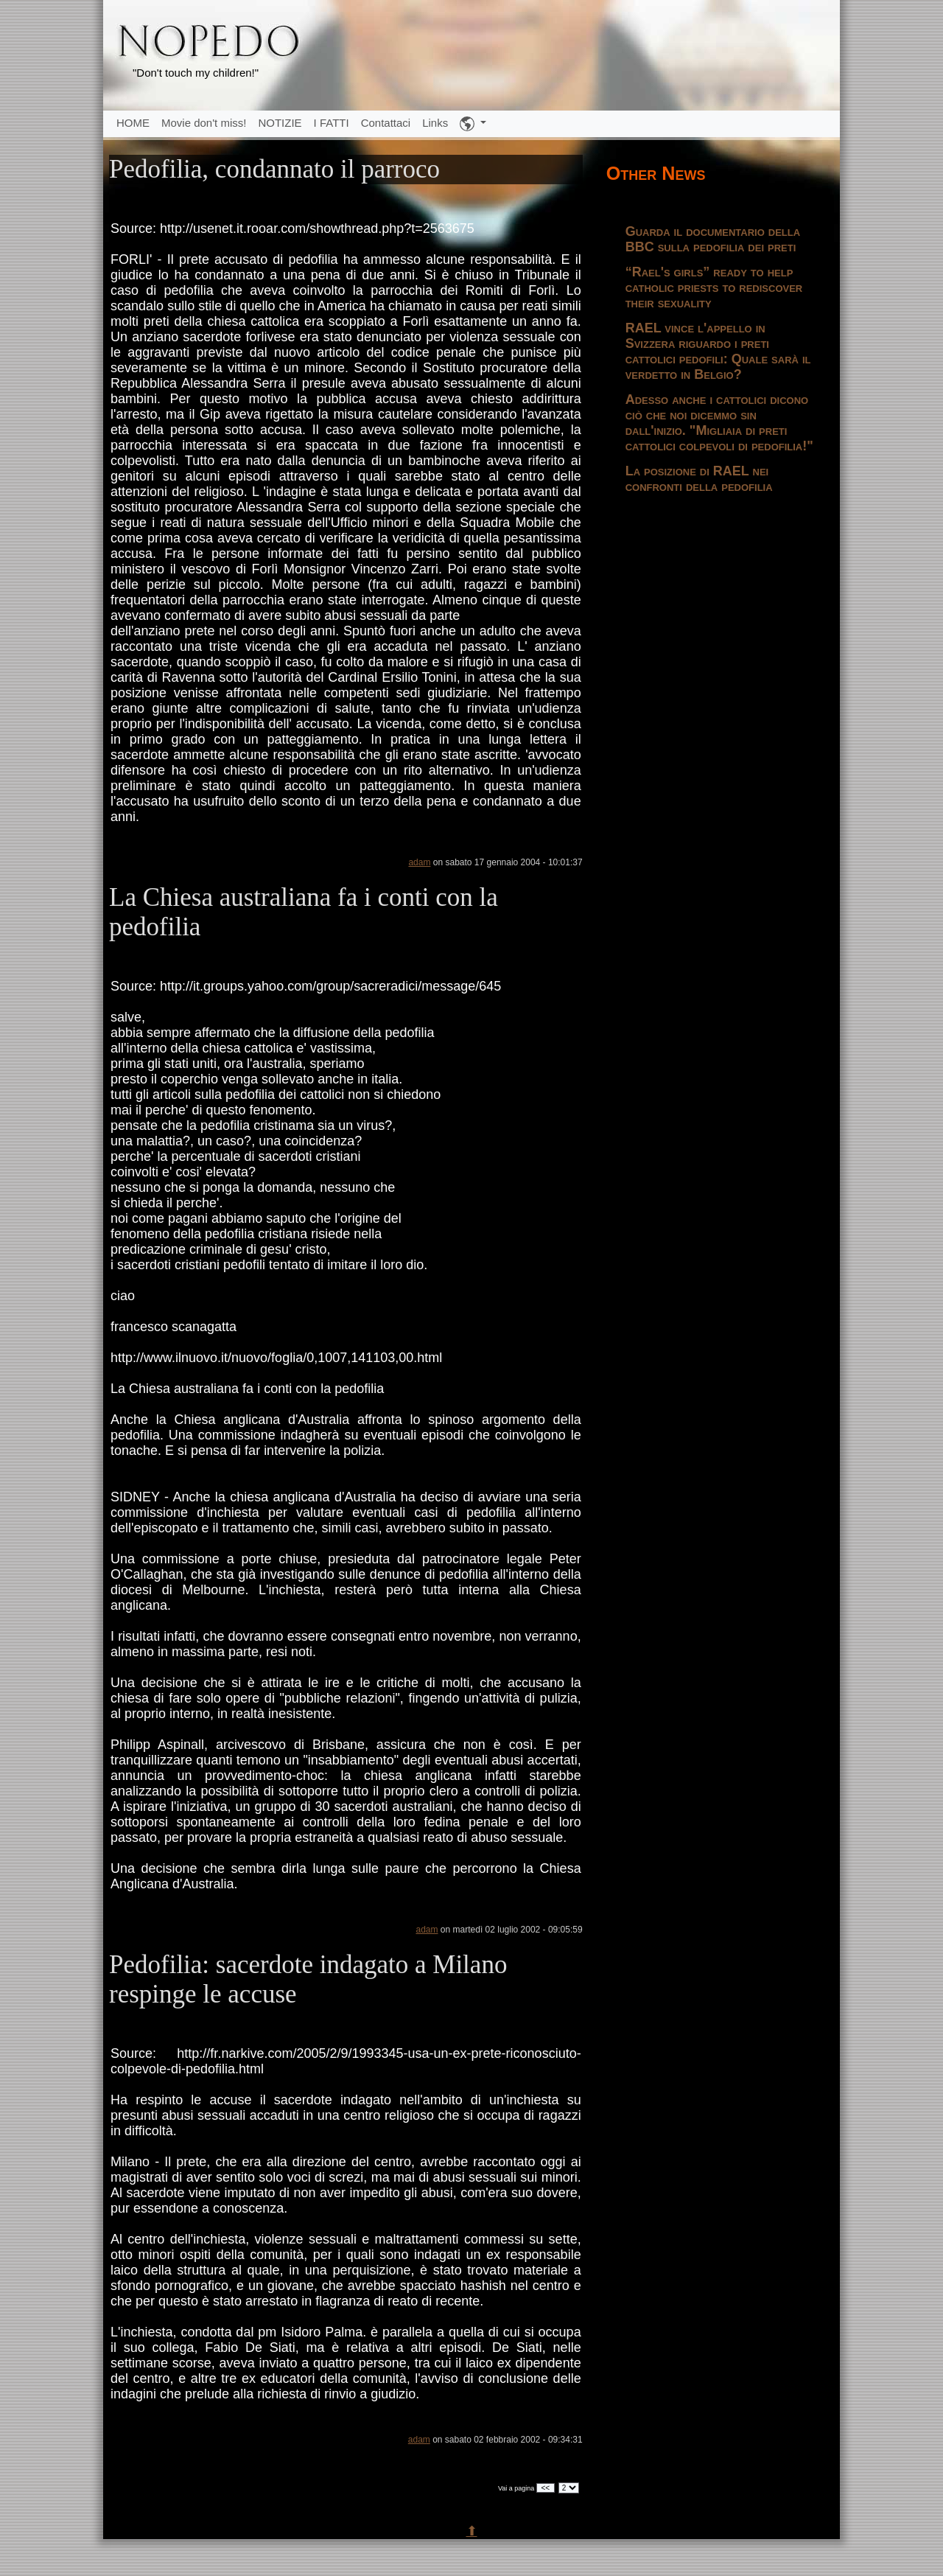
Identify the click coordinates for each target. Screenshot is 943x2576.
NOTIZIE (279, 122)
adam (419, 862)
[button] (473, 124)
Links (435, 122)
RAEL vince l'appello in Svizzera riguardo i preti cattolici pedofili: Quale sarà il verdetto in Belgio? (718, 351)
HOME (133, 122)
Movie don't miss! (203, 122)
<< (545, 2488)
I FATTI (331, 122)
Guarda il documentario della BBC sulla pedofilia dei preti (712, 239)
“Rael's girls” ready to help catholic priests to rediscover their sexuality (714, 287)
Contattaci (386, 122)
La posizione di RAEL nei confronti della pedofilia (699, 479)
